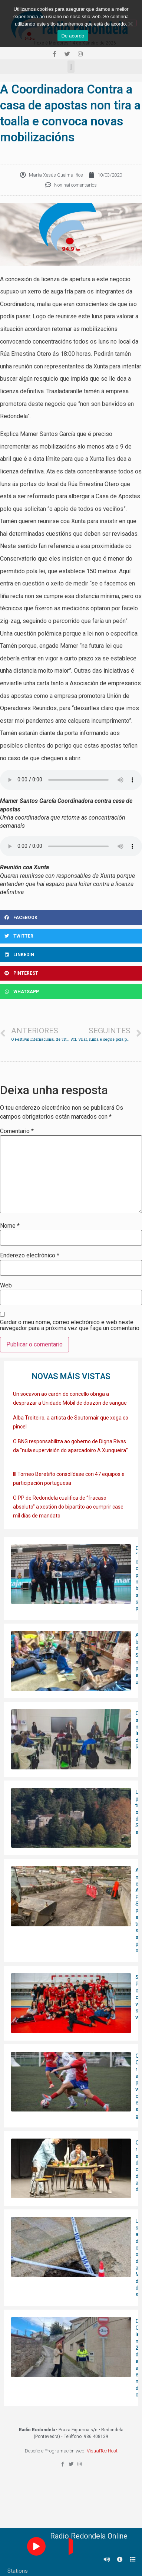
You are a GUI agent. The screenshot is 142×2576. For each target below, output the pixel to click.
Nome (10, 1226)
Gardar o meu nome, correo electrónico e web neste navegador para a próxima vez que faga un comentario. (70, 1325)
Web (6, 1286)
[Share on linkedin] (71, 954)
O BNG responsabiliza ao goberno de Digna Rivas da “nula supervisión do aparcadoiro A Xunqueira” (70, 1450)
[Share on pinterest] (71, 973)
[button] (71, 66)
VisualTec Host (102, 2451)
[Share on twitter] (71, 936)
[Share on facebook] (71, 917)
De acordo (72, 36)
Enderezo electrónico (29, 1256)
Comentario (17, 1131)
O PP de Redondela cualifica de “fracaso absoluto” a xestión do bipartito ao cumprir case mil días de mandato (68, 1507)
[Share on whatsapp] (71, 991)
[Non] (130, 23)
